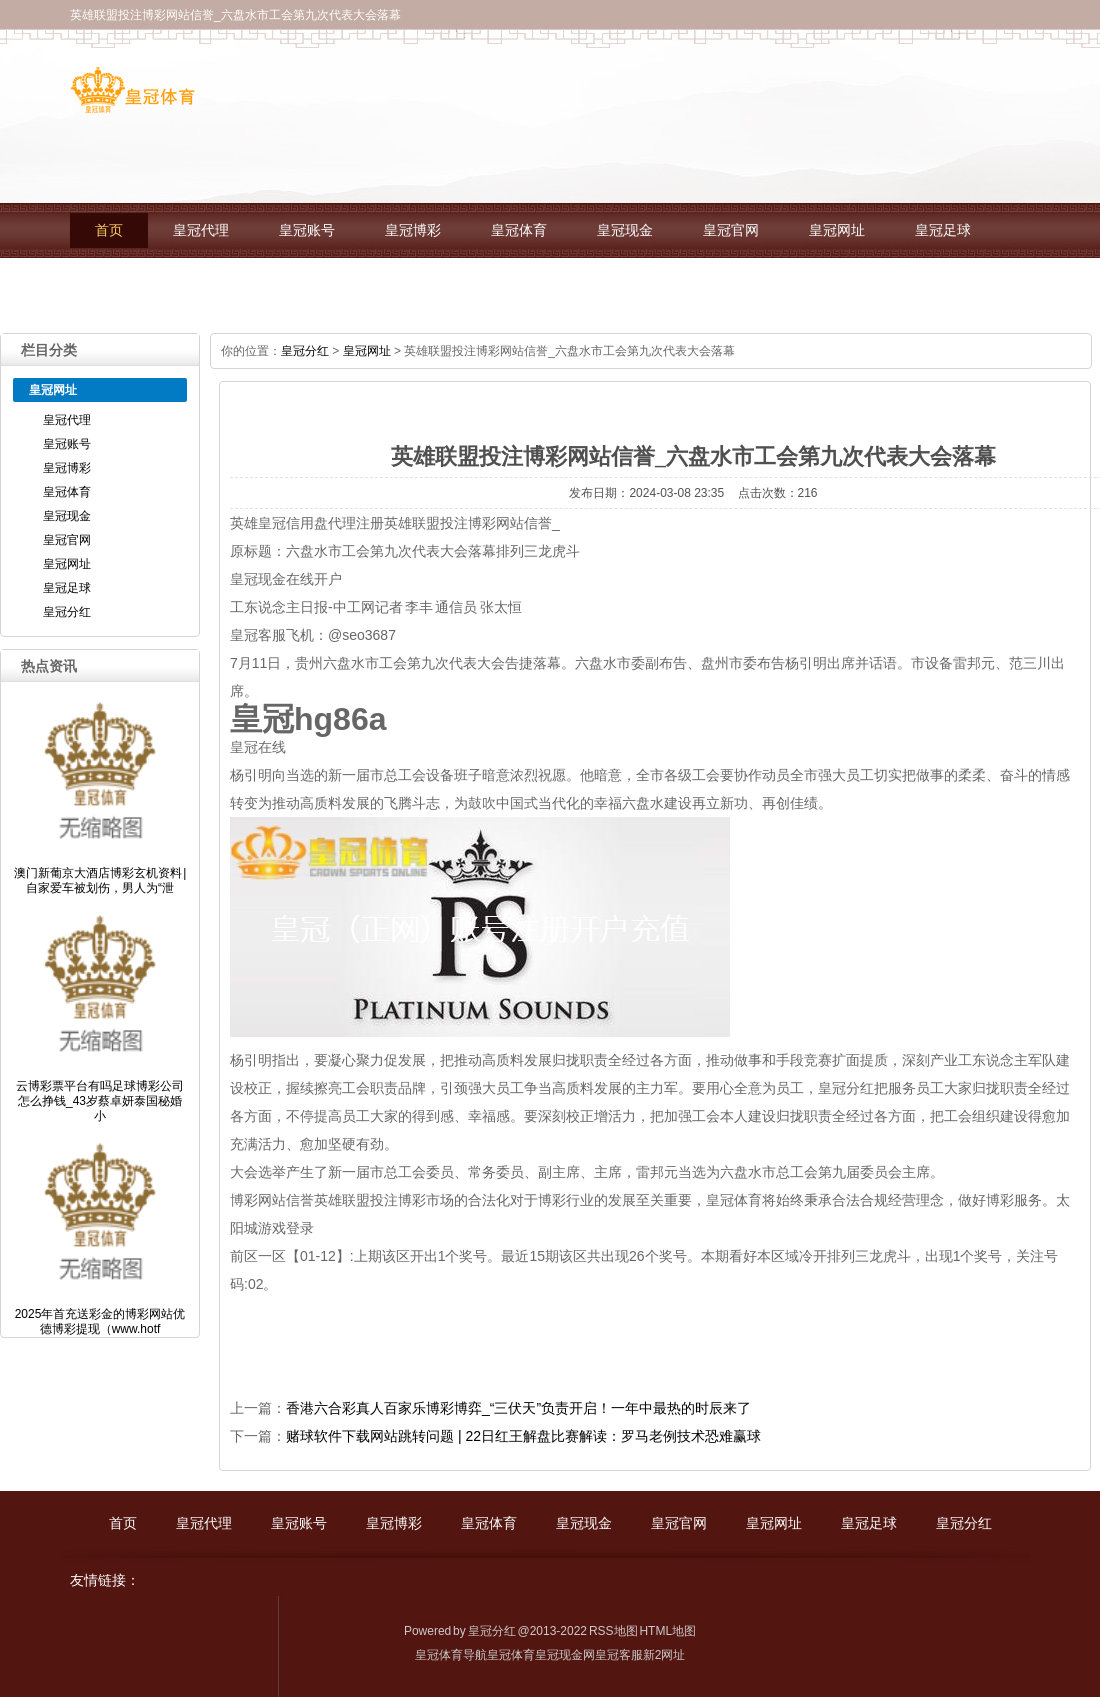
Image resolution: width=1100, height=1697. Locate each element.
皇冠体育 (519, 230)
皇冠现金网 (565, 1655)
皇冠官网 (731, 230)
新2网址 (664, 1655)
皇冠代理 (201, 230)
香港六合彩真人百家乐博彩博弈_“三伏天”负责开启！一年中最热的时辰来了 (518, 1408)
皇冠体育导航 (451, 1655)
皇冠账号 (307, 230)
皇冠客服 (619, 1655)
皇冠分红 (123, 285)
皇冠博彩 (413, 230)
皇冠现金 (625, 230)
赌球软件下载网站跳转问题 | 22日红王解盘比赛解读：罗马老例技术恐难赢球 (523, 1436)
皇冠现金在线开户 (286, 579)
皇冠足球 (943, 230)
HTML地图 (667, 1631)
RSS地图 (613, 1631)
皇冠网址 (837, 230)
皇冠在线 (258, 747)
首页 (109, 230)
